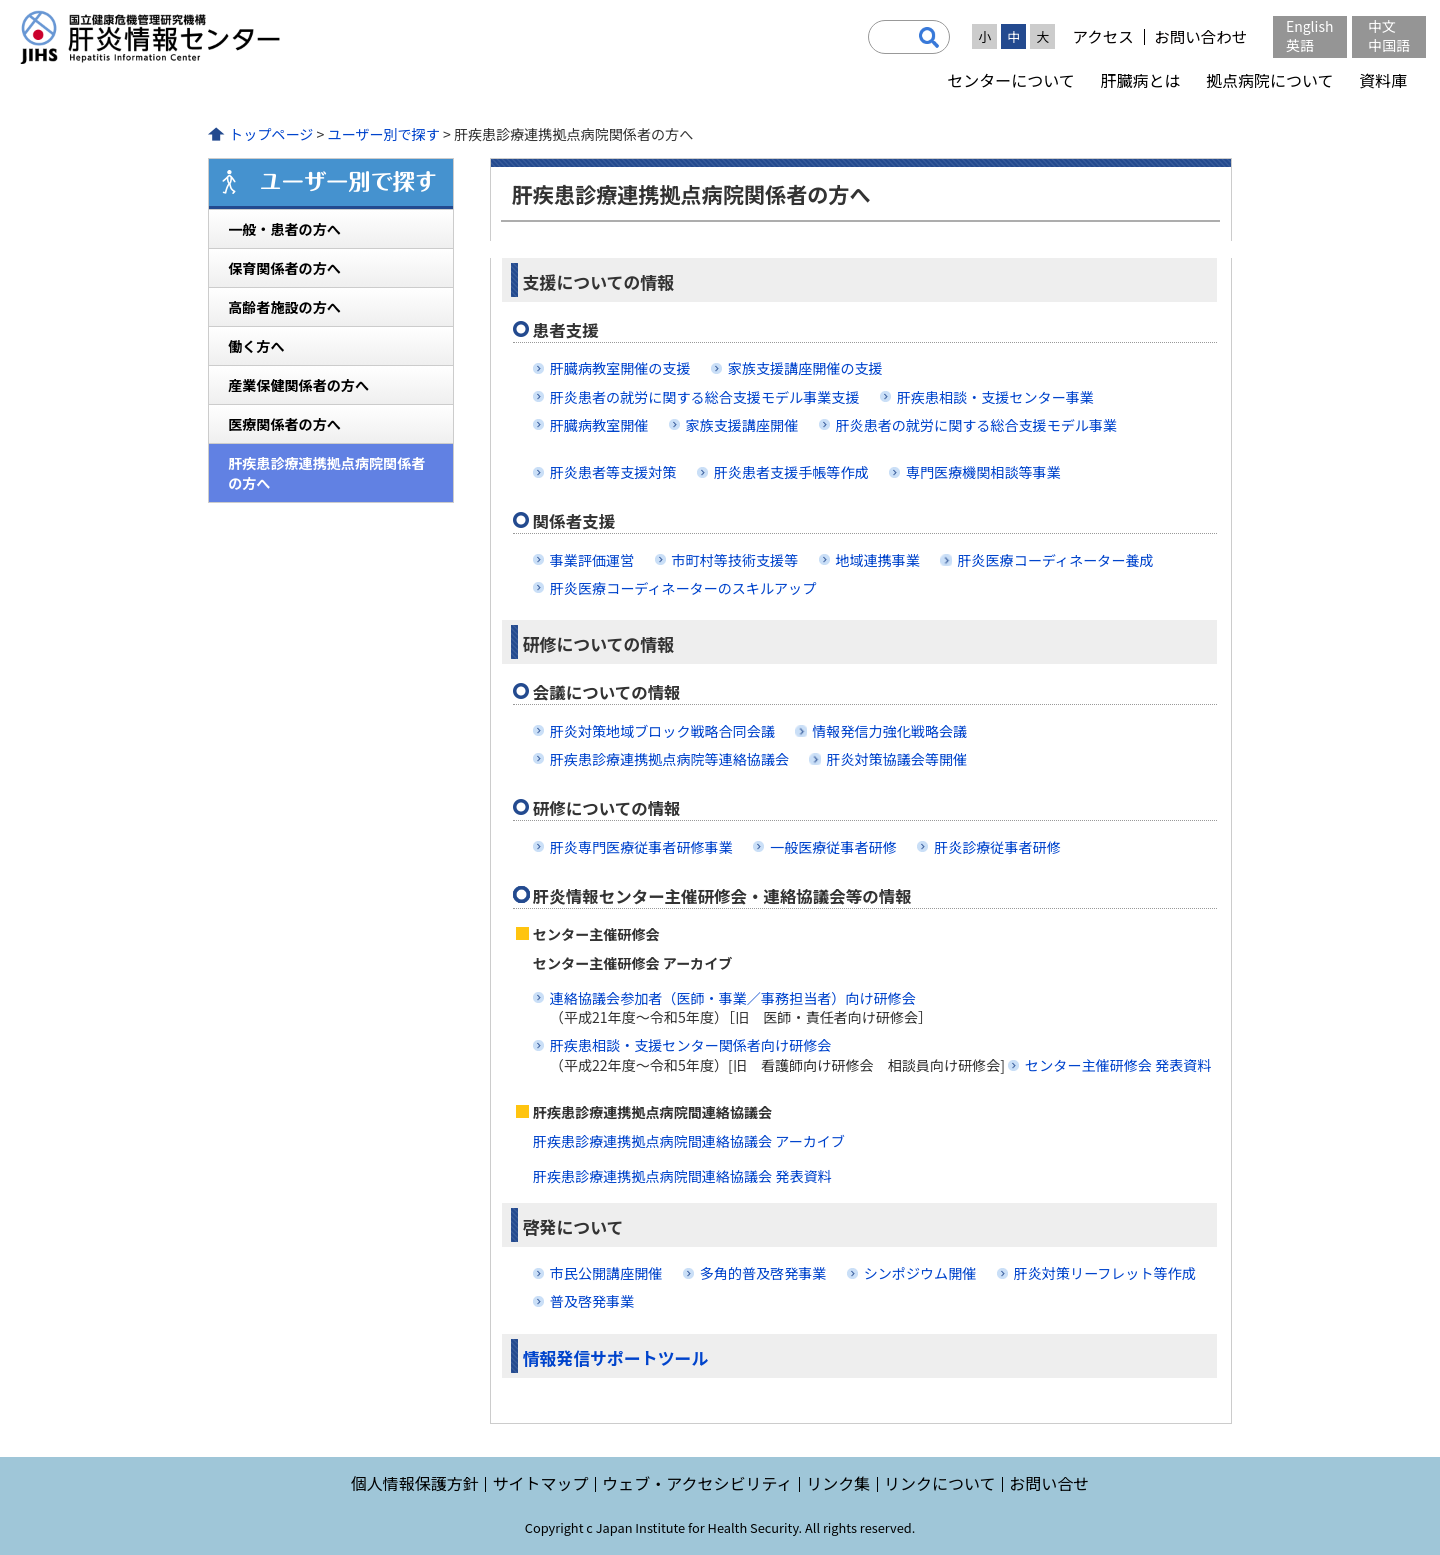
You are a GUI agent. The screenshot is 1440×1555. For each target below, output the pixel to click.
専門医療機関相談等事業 (983, 472)
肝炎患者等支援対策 (613, 472)
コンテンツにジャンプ (0, 0)
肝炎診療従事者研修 (997, 847)
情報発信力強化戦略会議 (889, 731)
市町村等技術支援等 (735, 560)
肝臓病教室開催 (599, 425)
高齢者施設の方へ (284, 307)
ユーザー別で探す (383, 134)
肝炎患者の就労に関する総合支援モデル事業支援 (705, 397)
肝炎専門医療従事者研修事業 (641, 847)
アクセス (1102, 36)
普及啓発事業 (592, 1301)
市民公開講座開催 (606, 1273)
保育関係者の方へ (284, 268)
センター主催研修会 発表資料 (1118, 1065)
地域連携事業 (878, 560)
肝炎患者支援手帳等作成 (791, 472)
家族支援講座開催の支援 (805, 368)
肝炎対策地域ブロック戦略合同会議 (662, 731)
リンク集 (838, 1483)
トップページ (271, 134)
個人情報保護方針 (415, 1483)
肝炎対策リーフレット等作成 (1105, 1273)
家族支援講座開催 (742, 425)
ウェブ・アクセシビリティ (697, 1483)
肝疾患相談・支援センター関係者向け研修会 (691, 1045)
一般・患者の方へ (284, 229)
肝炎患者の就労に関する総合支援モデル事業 (977, 425)
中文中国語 (1389, 35)
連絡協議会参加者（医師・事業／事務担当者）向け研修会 (733, 998)
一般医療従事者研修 (833, 847)
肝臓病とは (1140, 80)
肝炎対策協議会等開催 (896, 759)
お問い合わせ (1200, 36)
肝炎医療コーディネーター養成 (1055, 560)
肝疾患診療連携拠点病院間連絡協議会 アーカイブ (689, 1141)
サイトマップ (540, 1483)
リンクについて (940, 1483)
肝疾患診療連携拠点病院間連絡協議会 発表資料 (682, 1176)
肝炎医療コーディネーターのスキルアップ (683, 588)
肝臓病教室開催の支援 (620, 368)
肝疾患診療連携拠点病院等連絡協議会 (669, 759)
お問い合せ (1049, 1483)
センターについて (1011, 80)
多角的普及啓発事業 (763, 1273)
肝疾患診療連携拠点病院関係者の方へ (326, 473)
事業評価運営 (592, 560)
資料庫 (1383, 80)
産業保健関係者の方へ (298, 385)
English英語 (1310, 35)
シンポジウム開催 (920, 1273)
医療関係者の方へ (284, 424)
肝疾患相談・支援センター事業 (995, 397)
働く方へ (256, 346)
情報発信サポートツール (616, 1357)
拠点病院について (1270, 80)
